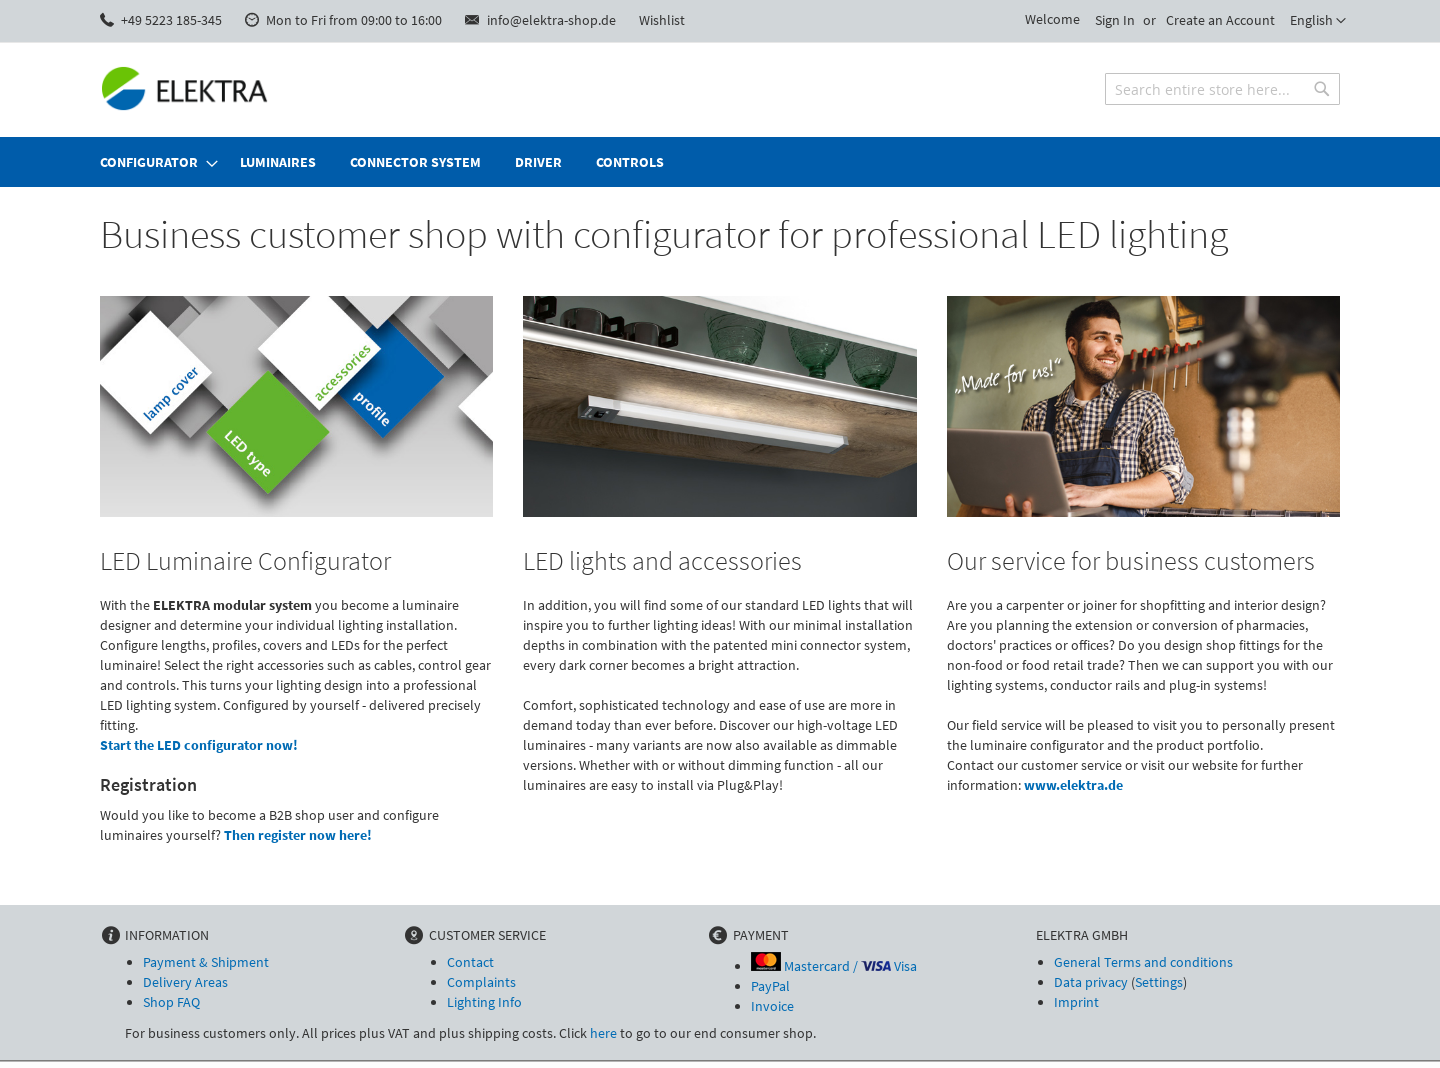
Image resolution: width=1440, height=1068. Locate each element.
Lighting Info (484, 1002)
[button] (1318, 21)
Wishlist (662, 20)
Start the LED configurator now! (199, 745)
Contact (470, 962)
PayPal (770, 986)
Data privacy (1091, 982)
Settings (1159, 982)
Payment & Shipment (206, 962)
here (603, 1033)
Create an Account (1220, 20)
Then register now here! (298, 835)
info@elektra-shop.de (551, 20)
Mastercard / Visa (834, 966)
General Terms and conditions (1143, 962)
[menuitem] (153, 162)
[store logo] (185, 88)
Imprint (1076, 1002)
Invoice (772, 1006)
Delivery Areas (185, 982)
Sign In (1115, 20)
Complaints (481, 982)
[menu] (720, 162)
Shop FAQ (171, 1002)
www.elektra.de (1073, 785)
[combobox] (1222, 89)
